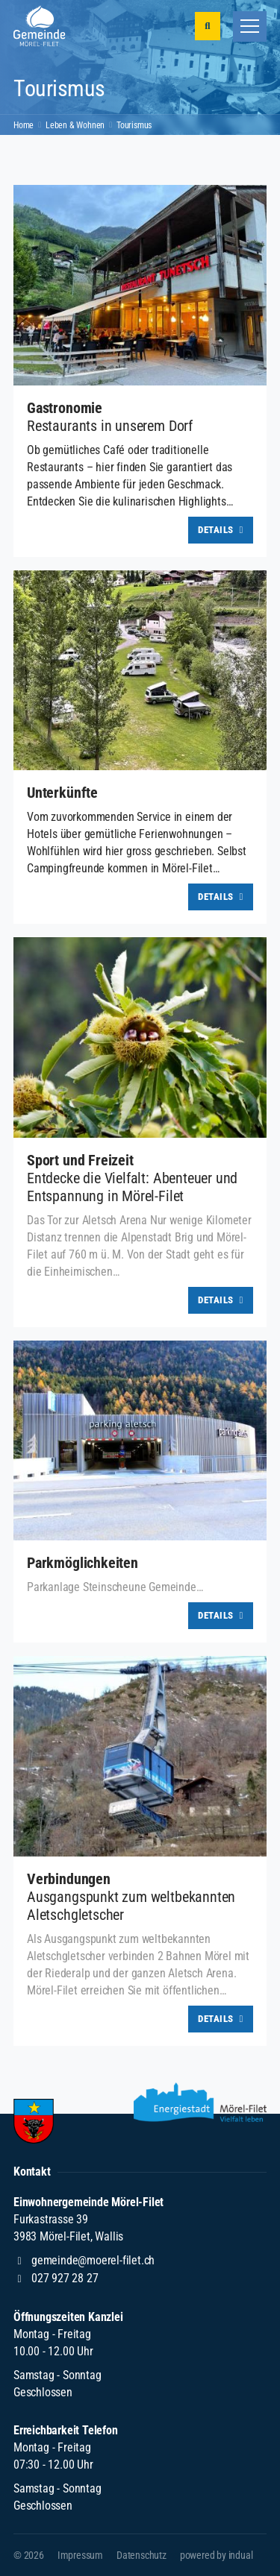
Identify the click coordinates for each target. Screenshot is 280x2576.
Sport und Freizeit (80, 1160)
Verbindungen (69, 1879)
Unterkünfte (62, 793)
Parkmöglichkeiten (82, 1563)
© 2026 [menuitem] (28, 2555)
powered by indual (216, 2555)
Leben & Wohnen (75, 125)
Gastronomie (64, 408)
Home (23, 125)
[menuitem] (80, 2555)
